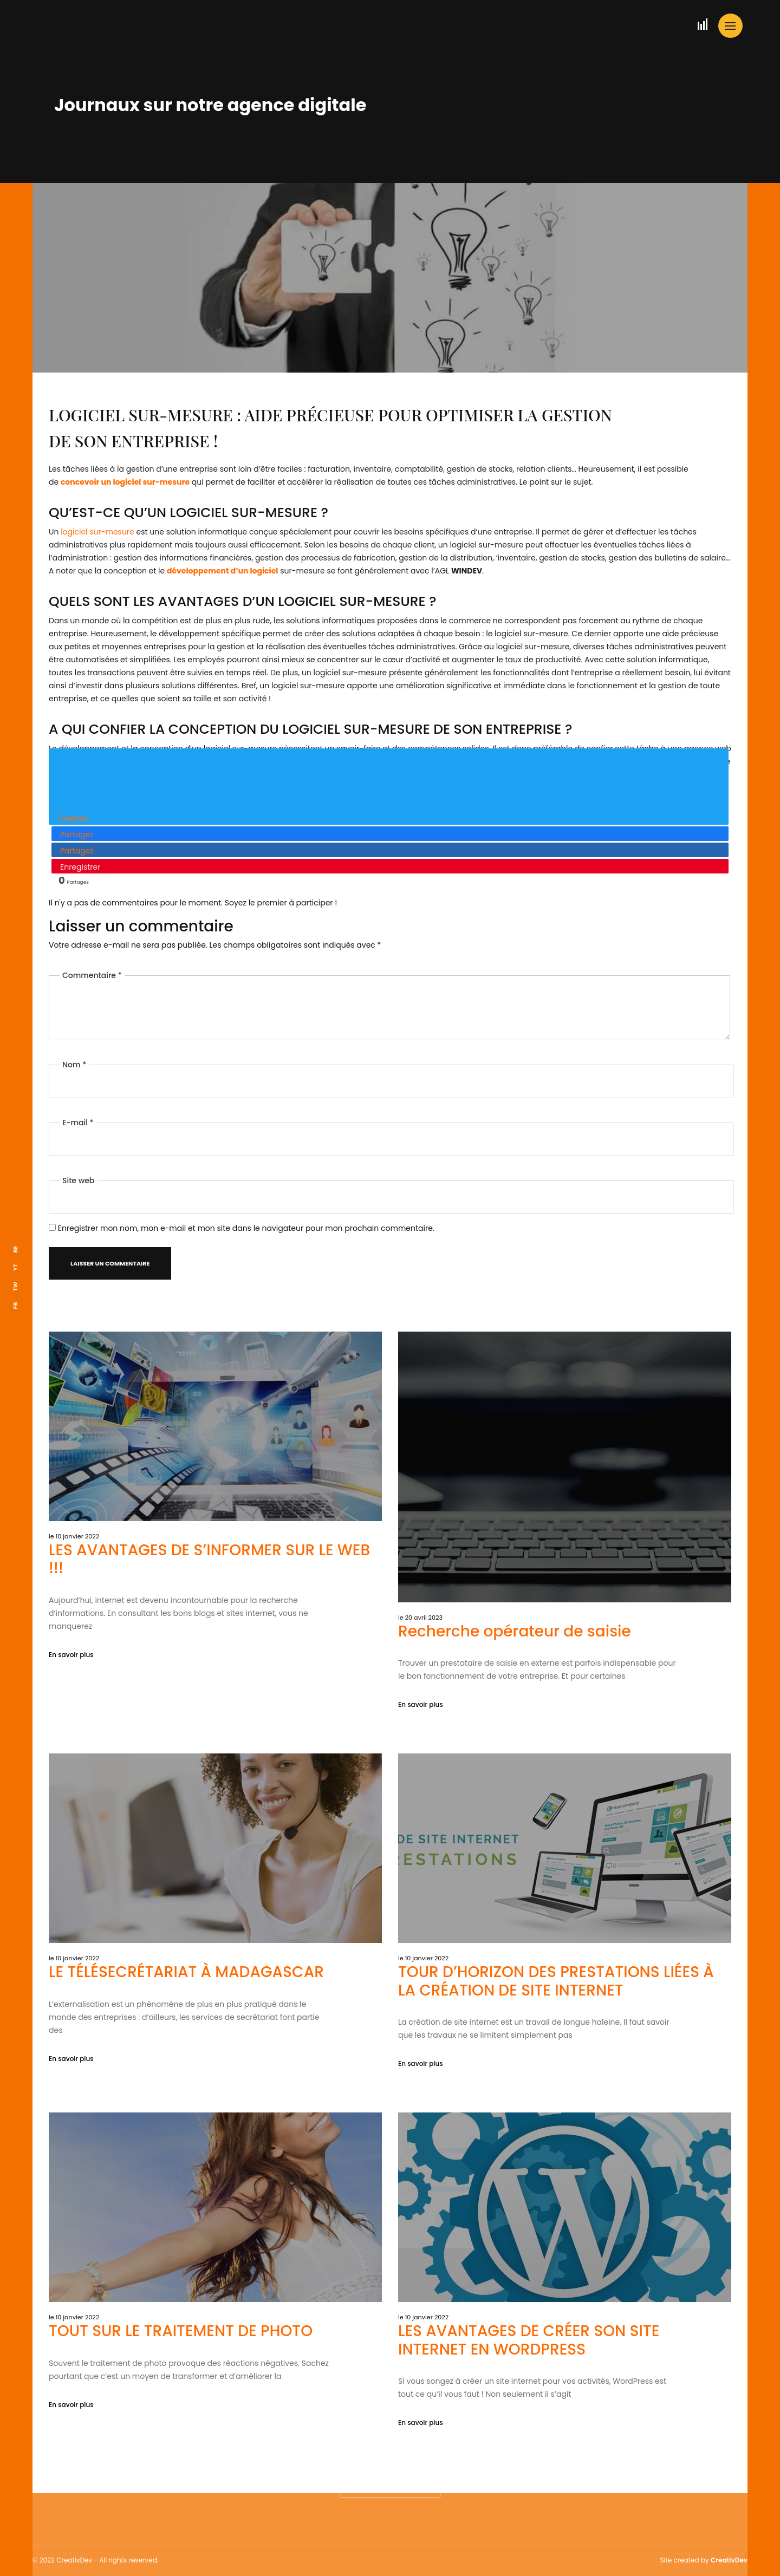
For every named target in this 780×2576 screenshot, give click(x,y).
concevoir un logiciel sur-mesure (125, 482)
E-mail (78, 1092)
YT (15, 1266)
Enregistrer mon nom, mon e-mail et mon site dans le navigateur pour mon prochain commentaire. (246, 1198)
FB (15, 1305)
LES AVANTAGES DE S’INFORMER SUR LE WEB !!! (209, 1644)
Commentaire (92, 945)
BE (15, 1249)
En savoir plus (71, 1739)
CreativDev (729, 2560)
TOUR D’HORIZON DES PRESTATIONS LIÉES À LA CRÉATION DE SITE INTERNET (556, 2049)
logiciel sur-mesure (97, 531)
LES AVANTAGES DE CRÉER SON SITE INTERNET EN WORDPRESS (528, 2408)
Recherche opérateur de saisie (514, 1716)
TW (15, 1286)
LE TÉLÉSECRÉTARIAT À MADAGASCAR (186, 2040)
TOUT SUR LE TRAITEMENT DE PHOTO (181, 2399)
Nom (74, 1034)
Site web (78, 1150)
